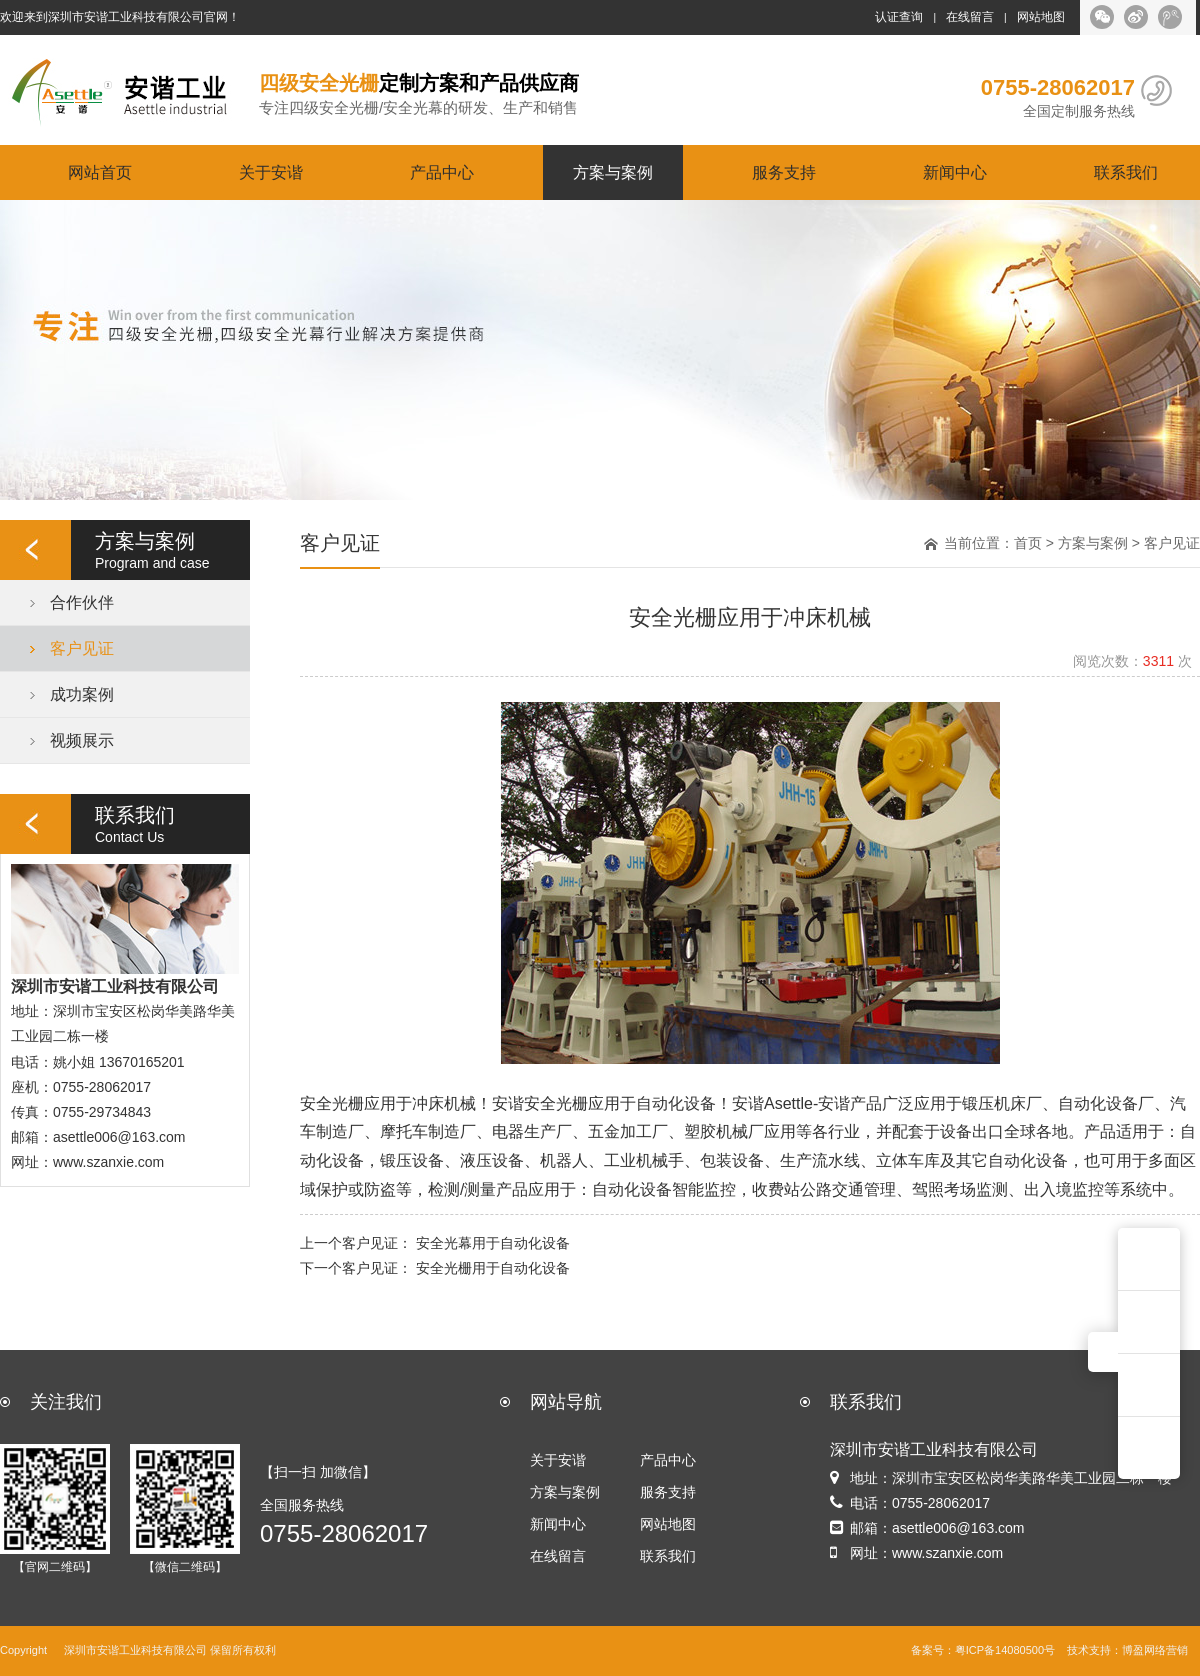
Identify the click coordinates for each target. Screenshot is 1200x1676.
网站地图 (1041, 17)
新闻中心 (955, 172)
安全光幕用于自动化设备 (493, 1243)
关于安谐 (271, 172)
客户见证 (82, 648)
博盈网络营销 (1155, 1650)
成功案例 (82, 694)
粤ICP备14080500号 (1005, 1650)
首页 (1028, 543)
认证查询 (899, 17)
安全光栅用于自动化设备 (493, 1268)
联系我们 (1126, 172)
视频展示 (82, 740)
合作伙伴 (82, 602)
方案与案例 (613, 172)
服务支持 (784, 172)
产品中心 (442, 172)
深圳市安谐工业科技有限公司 (135, 1650)
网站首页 (100, 172)
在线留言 (970, 17)
